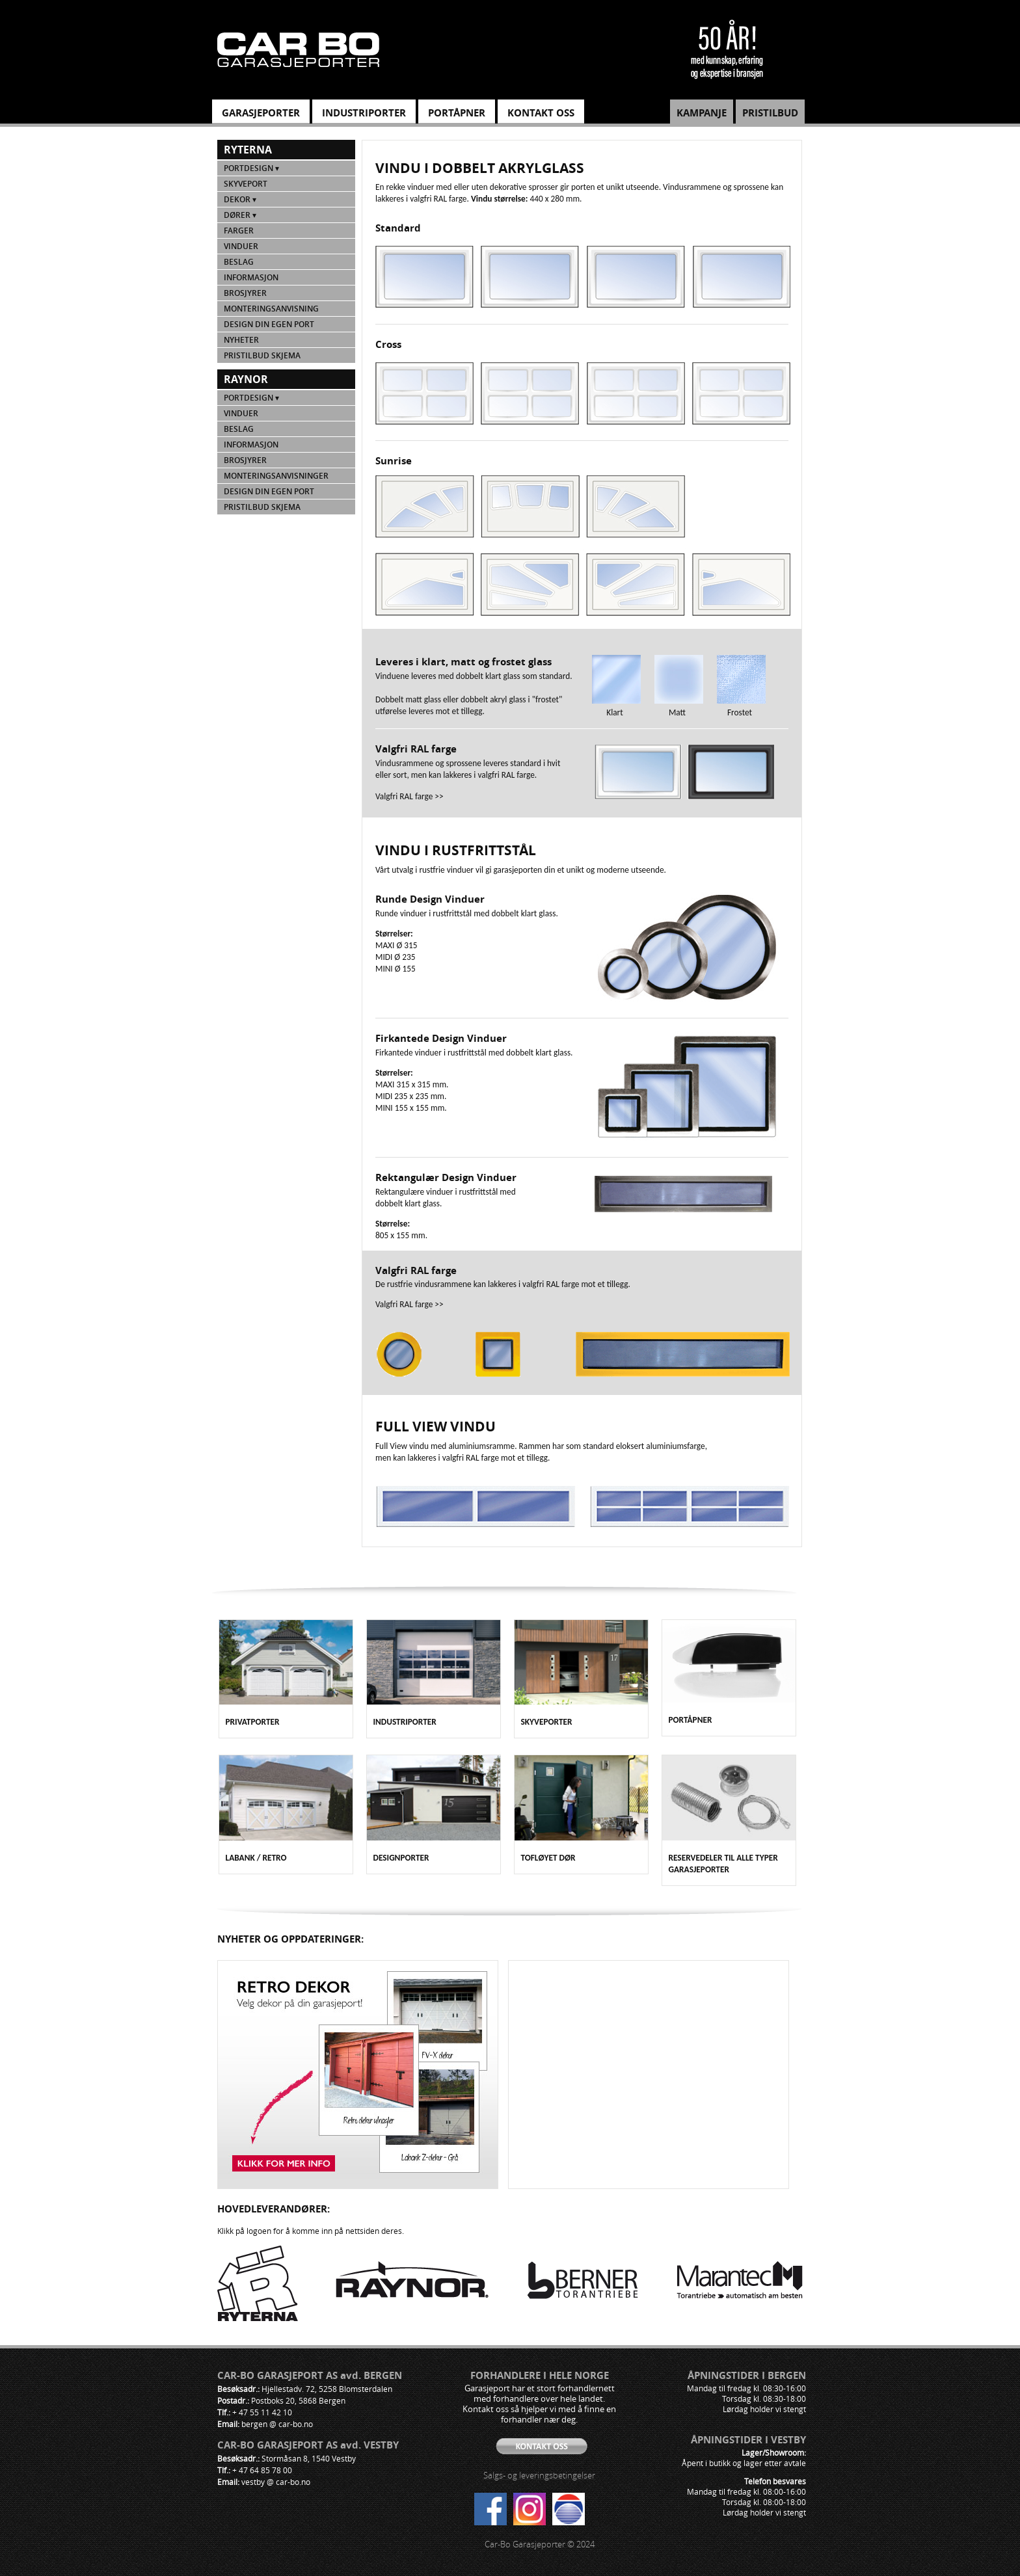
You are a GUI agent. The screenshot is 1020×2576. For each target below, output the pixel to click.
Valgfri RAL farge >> (409, 796)
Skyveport (245, 183)
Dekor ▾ (240, 199)
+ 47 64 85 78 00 (262, 2470)
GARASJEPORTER (261, 113)
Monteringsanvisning (271, 308)
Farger (239, 230)
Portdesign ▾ (251, 168)
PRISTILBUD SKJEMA (262, 355)
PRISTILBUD (770, 113)
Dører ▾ (240, 214)
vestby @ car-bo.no (275, 2481)
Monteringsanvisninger (276, 475)
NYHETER (241, 339)
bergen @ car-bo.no (277, 2424)
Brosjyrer (245, 293)
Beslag (239, 261)
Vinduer (241, 246)
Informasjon (251, 277)
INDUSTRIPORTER (364, 113)
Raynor (246, 379)
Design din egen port (269, 324)
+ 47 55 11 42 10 (262, 2412)
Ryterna (248, 149)
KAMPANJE (702, 113)
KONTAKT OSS (540, 113)
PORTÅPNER (456, 113)
